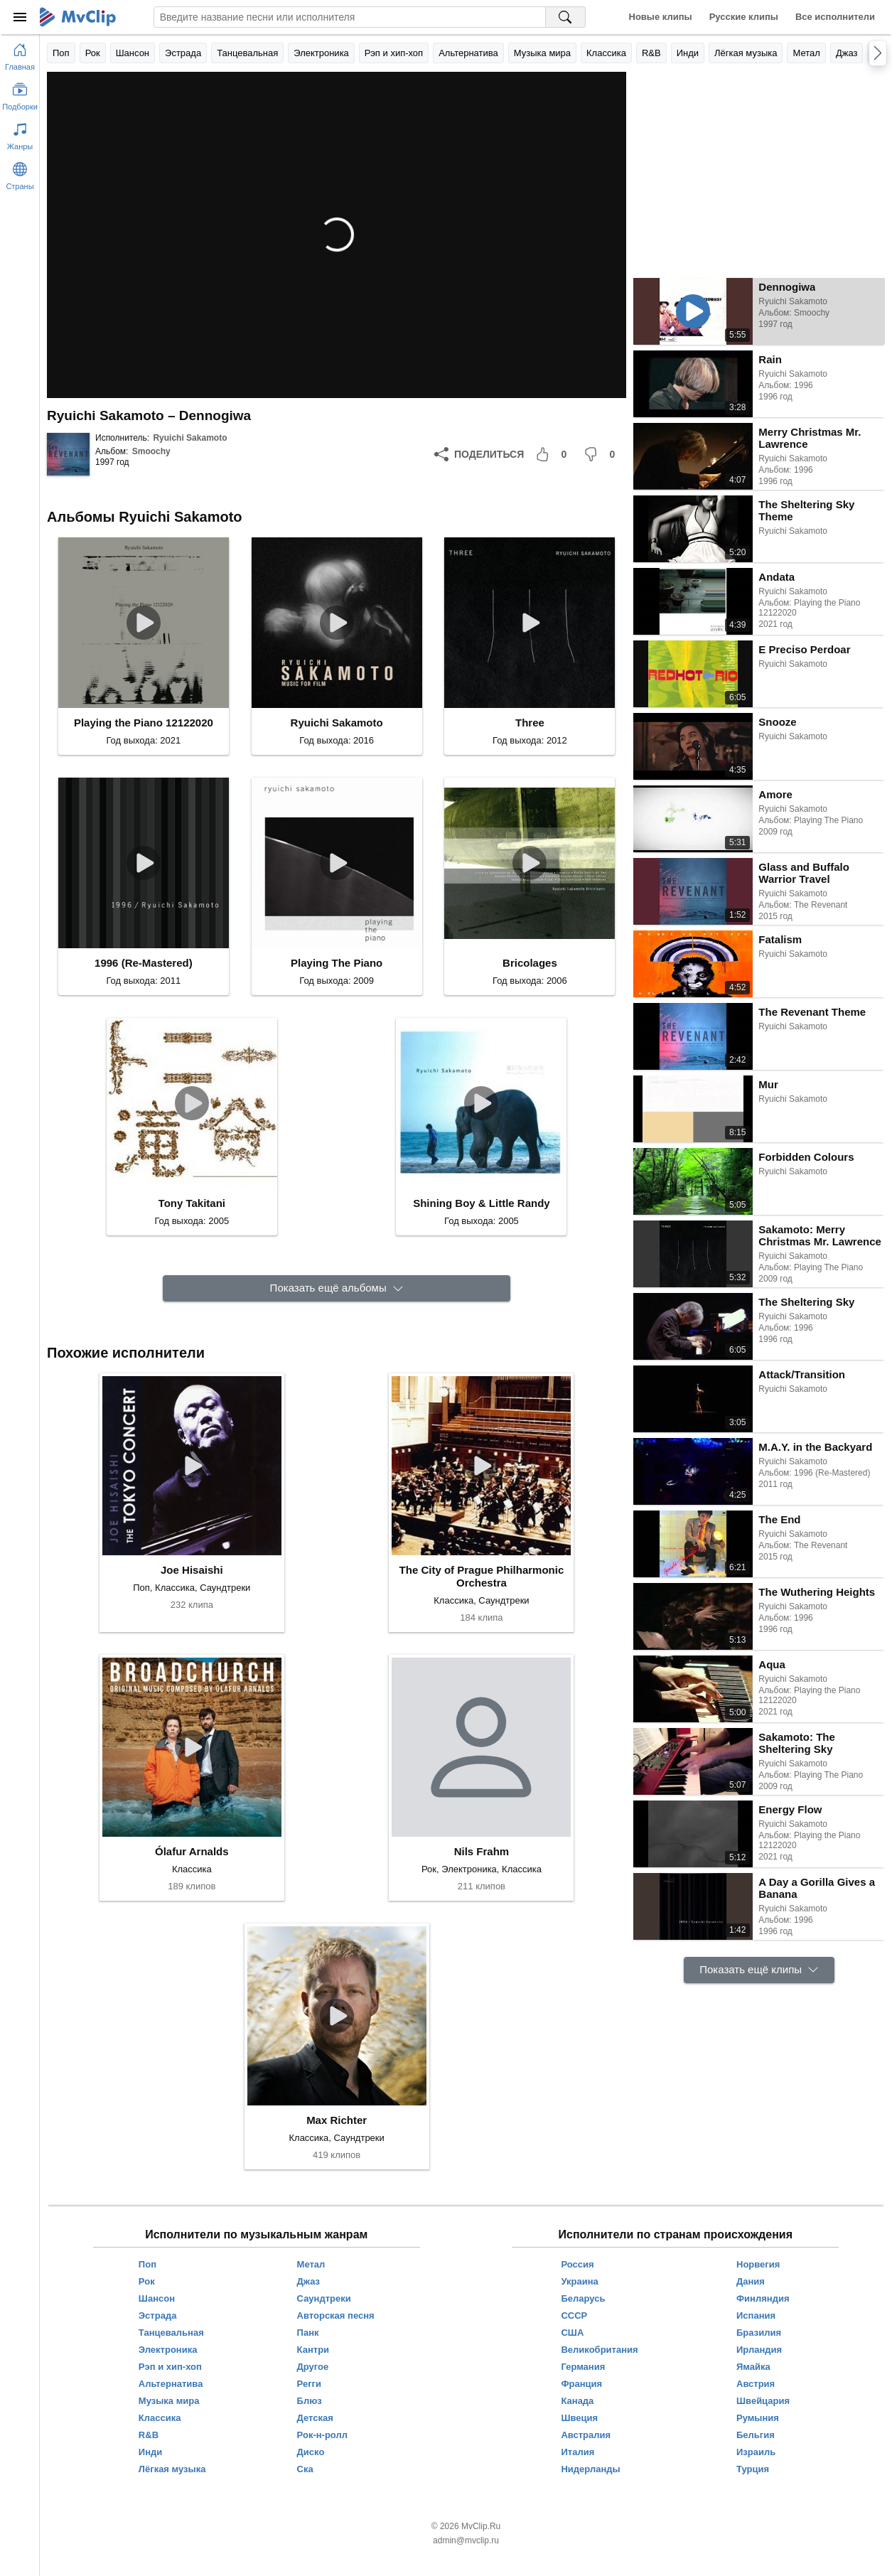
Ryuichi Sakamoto (190, 438)
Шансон (132, 53)
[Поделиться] (479, 454)
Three (529, 723)
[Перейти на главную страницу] (20, 54)
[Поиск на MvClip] (566, 17)
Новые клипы (660, 16)
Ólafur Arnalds (192, 1851)
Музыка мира (542, 53)
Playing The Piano (336, 963)
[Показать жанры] (20, 134)
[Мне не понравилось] (602, 454)
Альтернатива (468, 53)
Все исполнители (835, 16)
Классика (606, 53)
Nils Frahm (482, 1851)
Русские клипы (743, 16)
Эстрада (183, 53)
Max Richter (336, 2120)
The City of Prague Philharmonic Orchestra (481, 1576)
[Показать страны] (20, 173)
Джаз (847, 53)
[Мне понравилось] (554, 454)
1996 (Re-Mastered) (144, 963)
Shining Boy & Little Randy (481, 1203)
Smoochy (151, 451)
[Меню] (20, 17)
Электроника (321, 53)
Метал (806, 53)
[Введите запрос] (350, 17)
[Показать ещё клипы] (759, 1970)
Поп (61, 53)
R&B (651, 53)
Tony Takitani (191, 1203)
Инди (688, 53)
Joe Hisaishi (192, 1570)
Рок (92, 53)
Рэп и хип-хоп (394, 53)
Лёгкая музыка (745, 53)
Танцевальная (247, 53)
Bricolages (530, 963)
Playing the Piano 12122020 (143, 723)
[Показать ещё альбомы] (336, 1288)
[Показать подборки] (20, 94)
